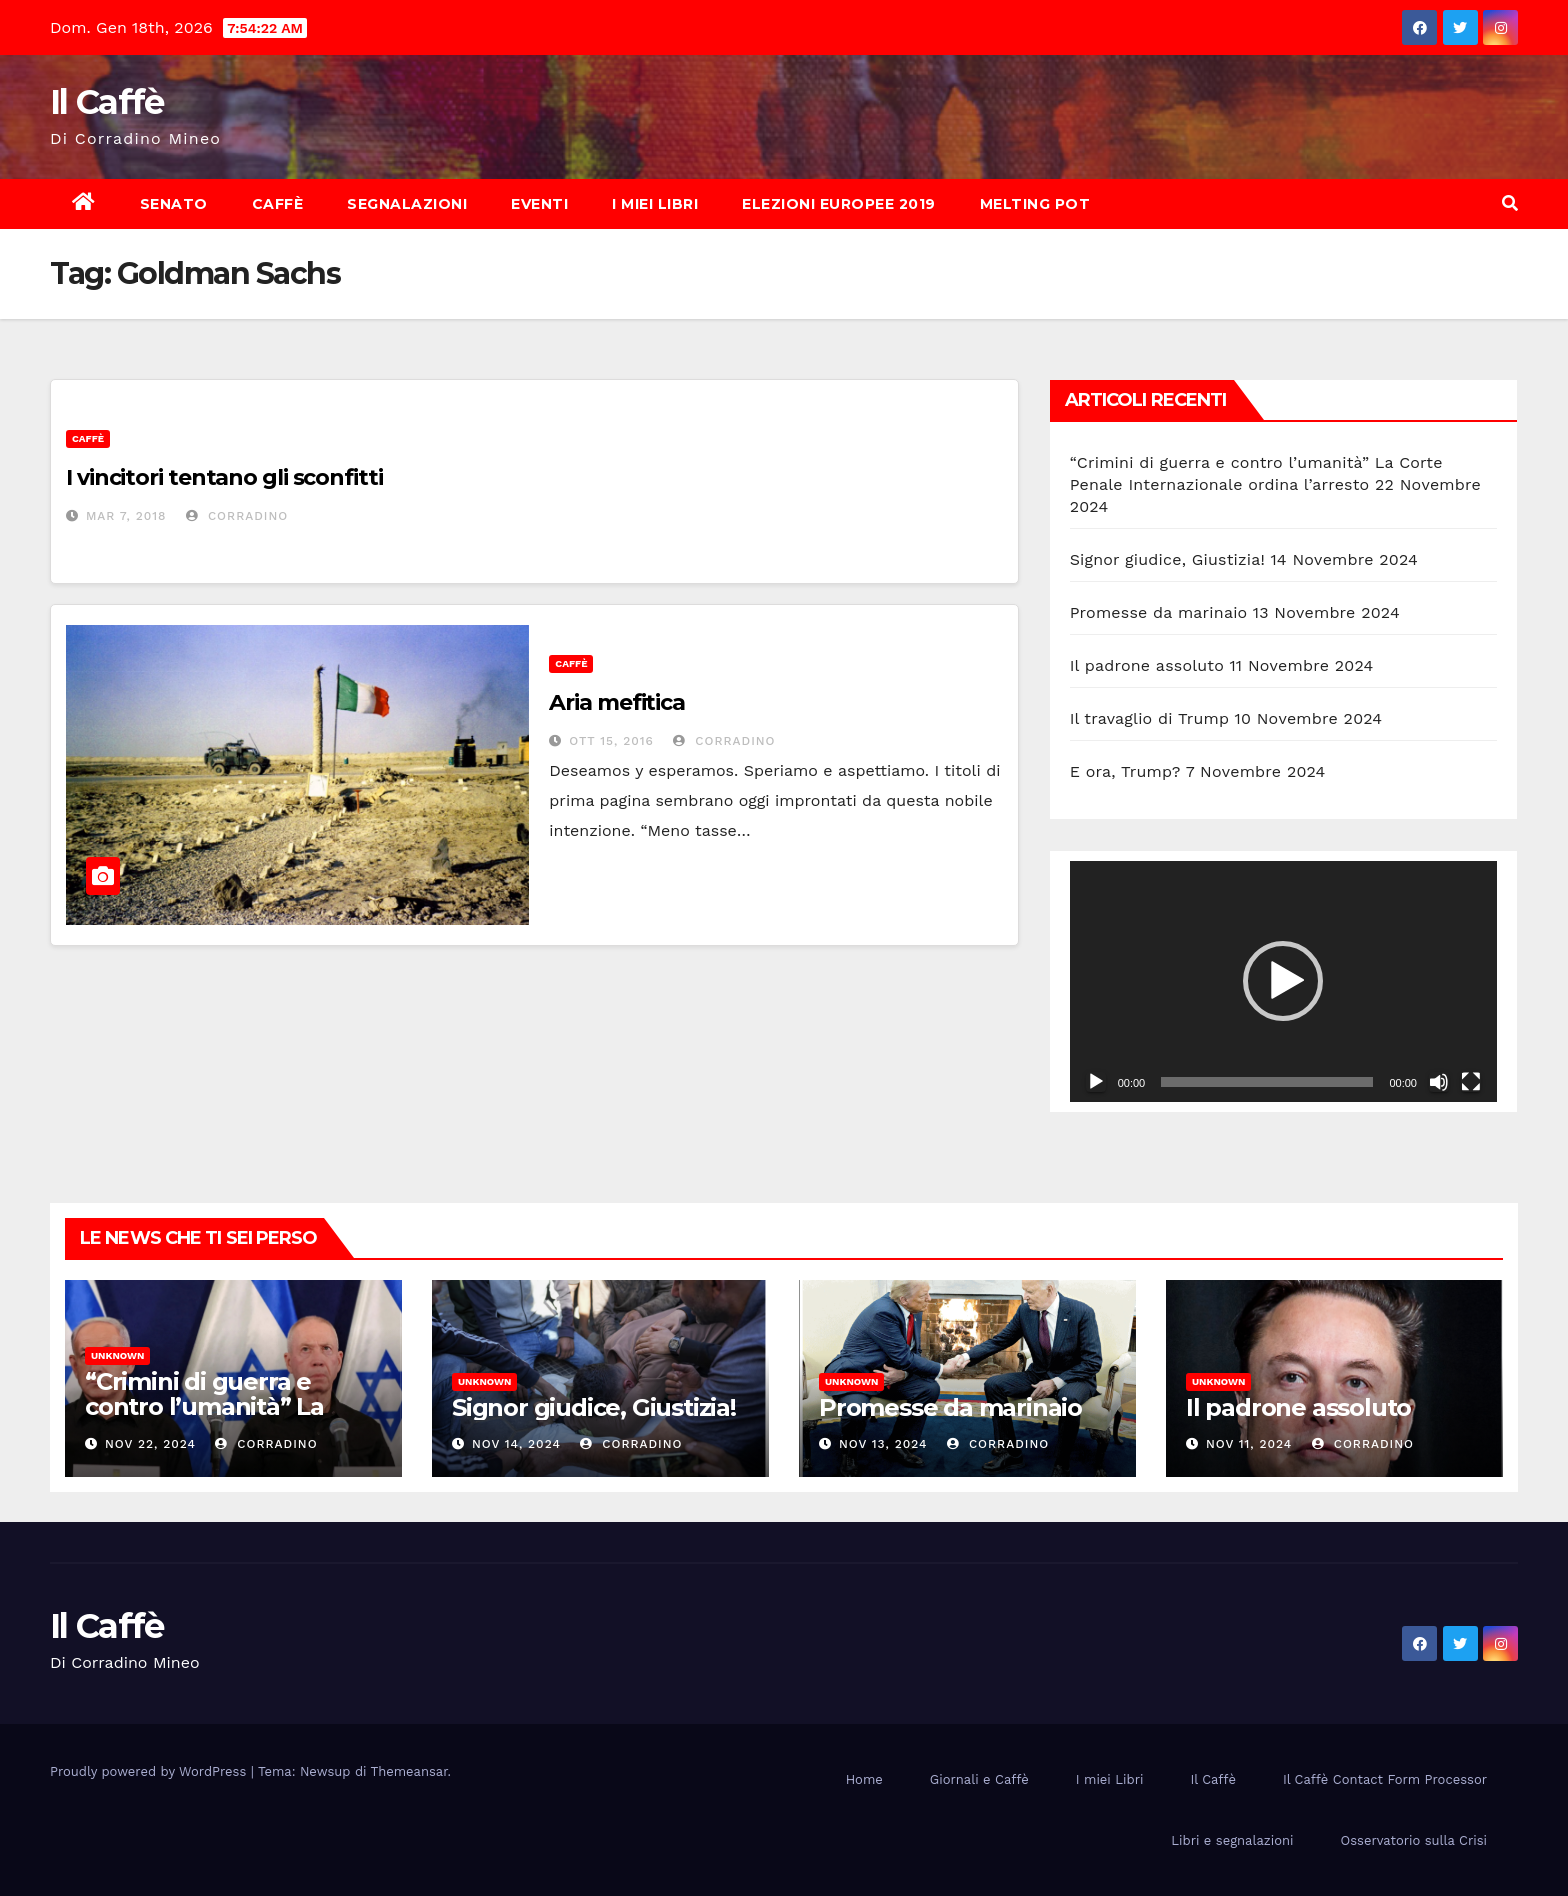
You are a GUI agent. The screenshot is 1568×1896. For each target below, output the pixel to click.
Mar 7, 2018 (126, 516)
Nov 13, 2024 (883, 1444)
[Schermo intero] (1471, 1082)
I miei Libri (655, 204)
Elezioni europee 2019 (839, 204)
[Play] (1096, 1082)
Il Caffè (106, 102)
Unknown (117, 1355)
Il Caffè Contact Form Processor (1385, 1779)
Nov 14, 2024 (516, 1444)
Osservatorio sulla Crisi (1414, 1840)
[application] (1283, 981)
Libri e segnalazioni (1232, 1840)
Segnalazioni (407, 204)
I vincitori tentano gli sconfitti (224, 477)
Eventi (539, 204)
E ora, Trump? (1125, 771)
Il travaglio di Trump (1150, 718)
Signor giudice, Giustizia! (1167, 559)
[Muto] (1439, 1082)
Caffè (278, 204)
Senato (174, 204)
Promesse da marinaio (1159, 612)
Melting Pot (1035, 204)
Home (864, 1779)
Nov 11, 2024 (1249, 1444)
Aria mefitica (617, 702)
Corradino (237, 516)
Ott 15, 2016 (611, 741)
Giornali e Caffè (979, 1779)
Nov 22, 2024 (150, 1444)
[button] (1510, 203)
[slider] (1267, 1082)
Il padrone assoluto (1147, 665)
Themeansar (409, 1771)
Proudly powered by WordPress (150, 1771)
